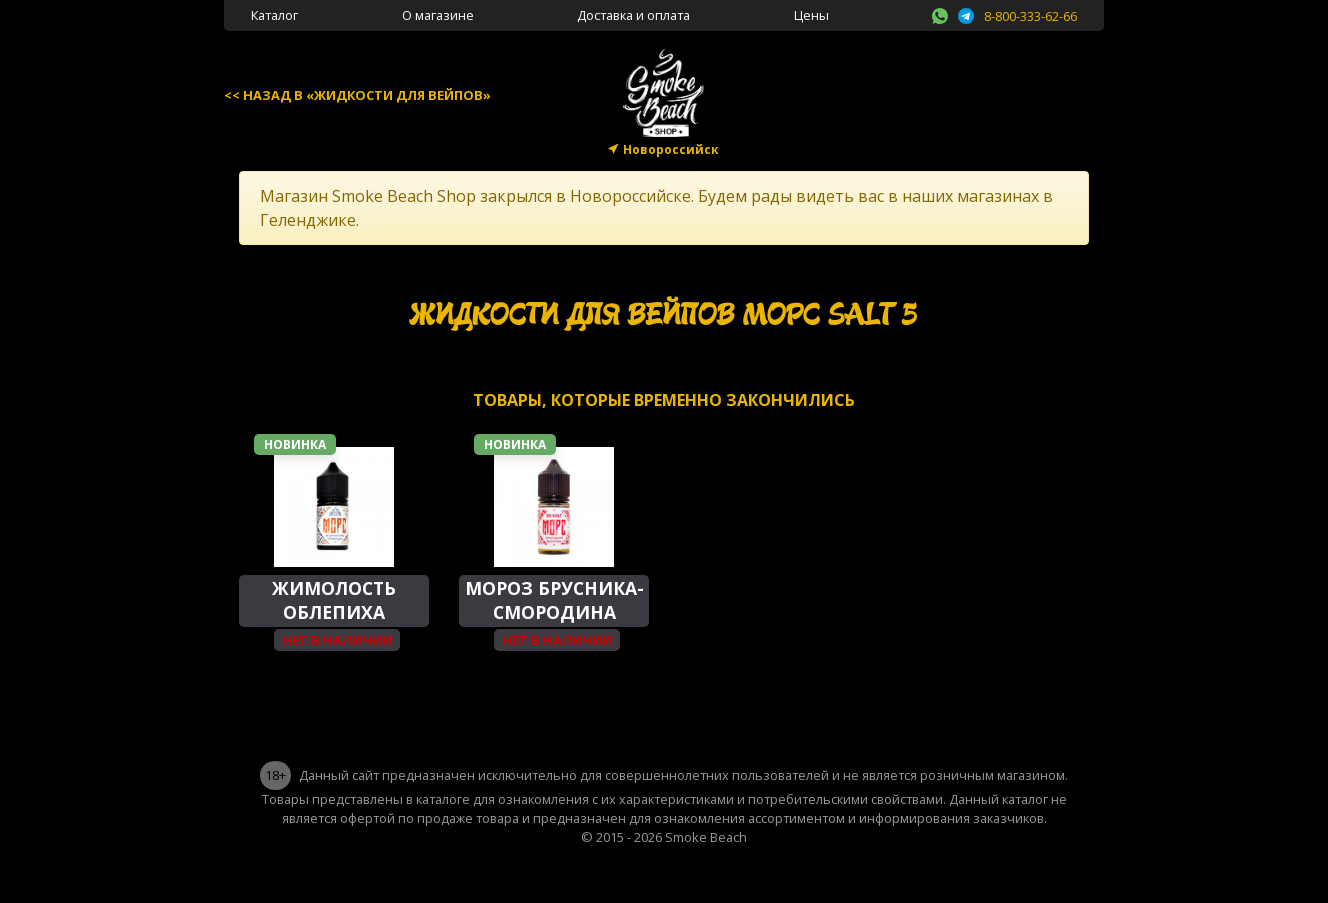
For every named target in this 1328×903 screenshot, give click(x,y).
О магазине (438, 15)
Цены (811, 15)
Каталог (274, 15)
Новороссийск (671, 149)
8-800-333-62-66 (1030, 16)
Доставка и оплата (633, 15)
